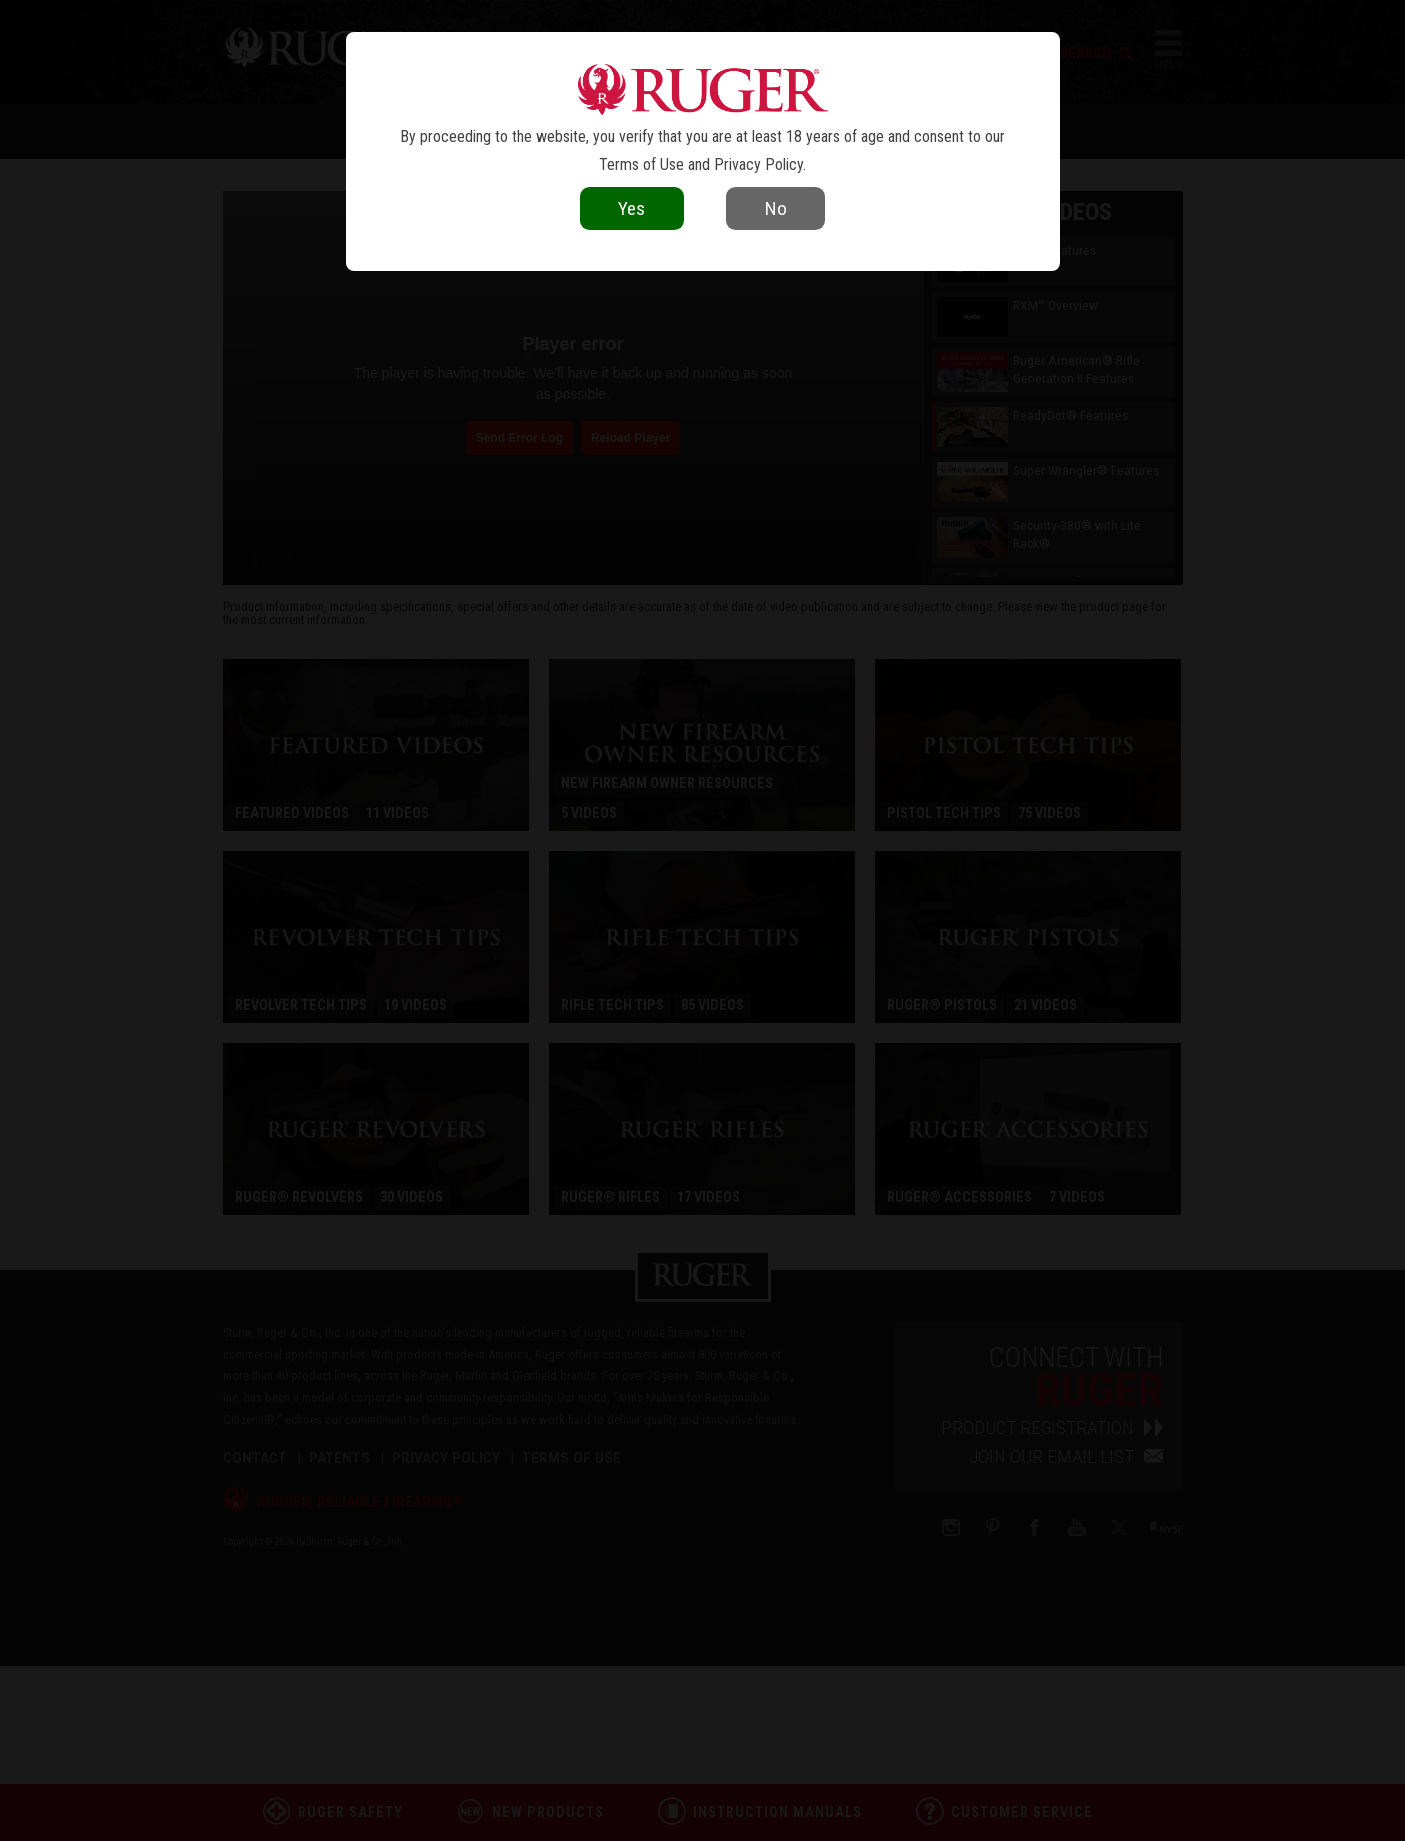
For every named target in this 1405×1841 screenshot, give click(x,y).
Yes (631, 208)
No (776, 208)
